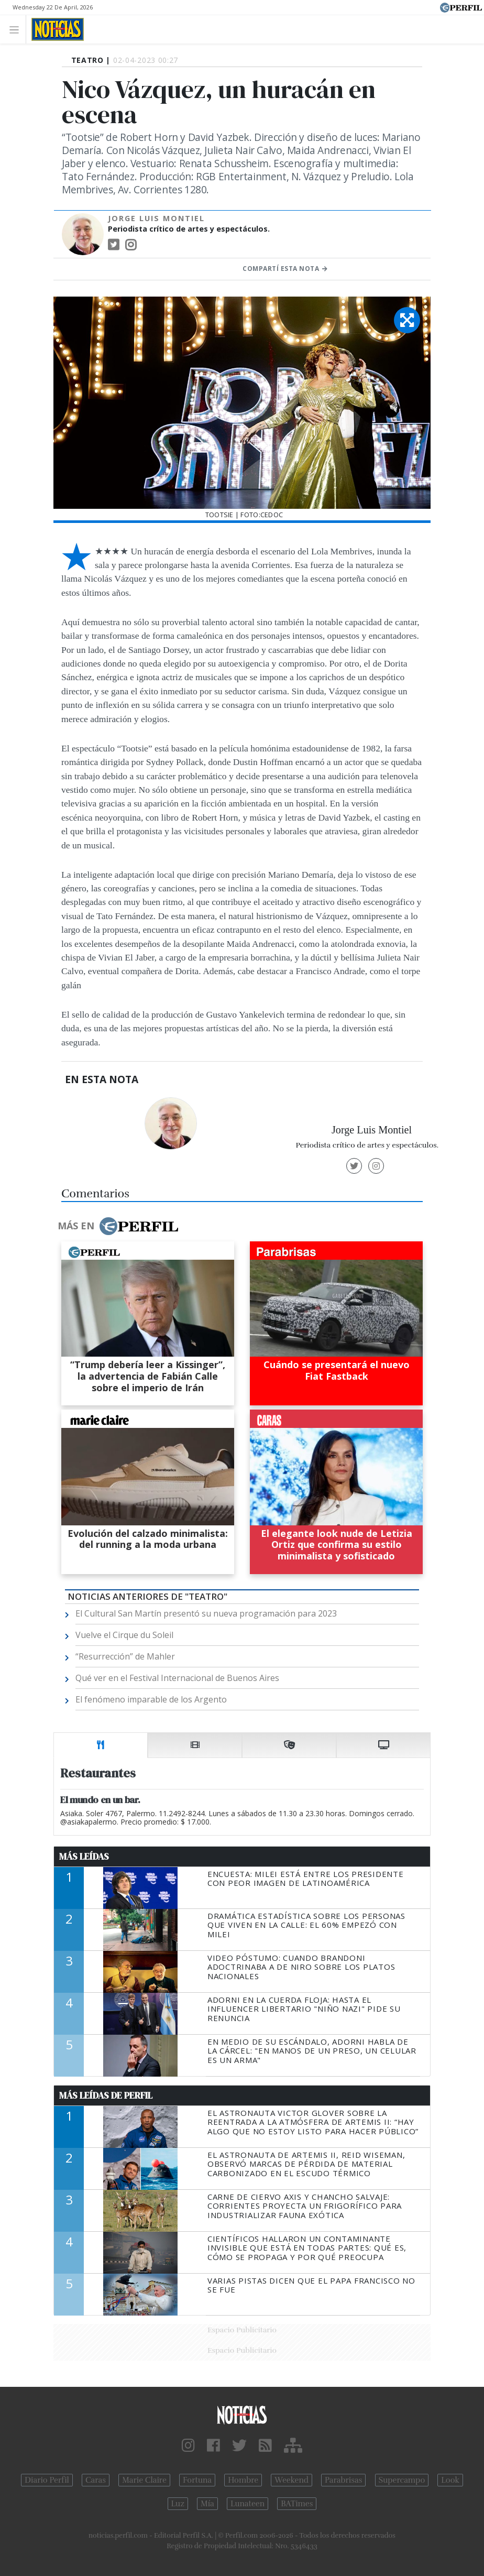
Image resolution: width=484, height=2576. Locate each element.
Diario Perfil (47, 2480)
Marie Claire (144, 2480)
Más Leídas (84, 1856)
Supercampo (402, 2480)
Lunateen (247, 2503)
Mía (207, 2503)
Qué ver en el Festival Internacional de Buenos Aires (177, 1678)
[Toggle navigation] (17, 29)
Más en (118, 1226)
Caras (95, 2480)
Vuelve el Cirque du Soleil (124, 1635)
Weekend (291, 2480)
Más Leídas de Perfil (105, 2095)
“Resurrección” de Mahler (125, 1656)
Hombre (243, 2480)
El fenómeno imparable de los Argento (151, 1699)
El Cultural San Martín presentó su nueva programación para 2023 (206, 1613)
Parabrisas (343, 2480)
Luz (177, 2503)
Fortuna (197, 2480)
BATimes (297, 2503)
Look (450, 2480)
